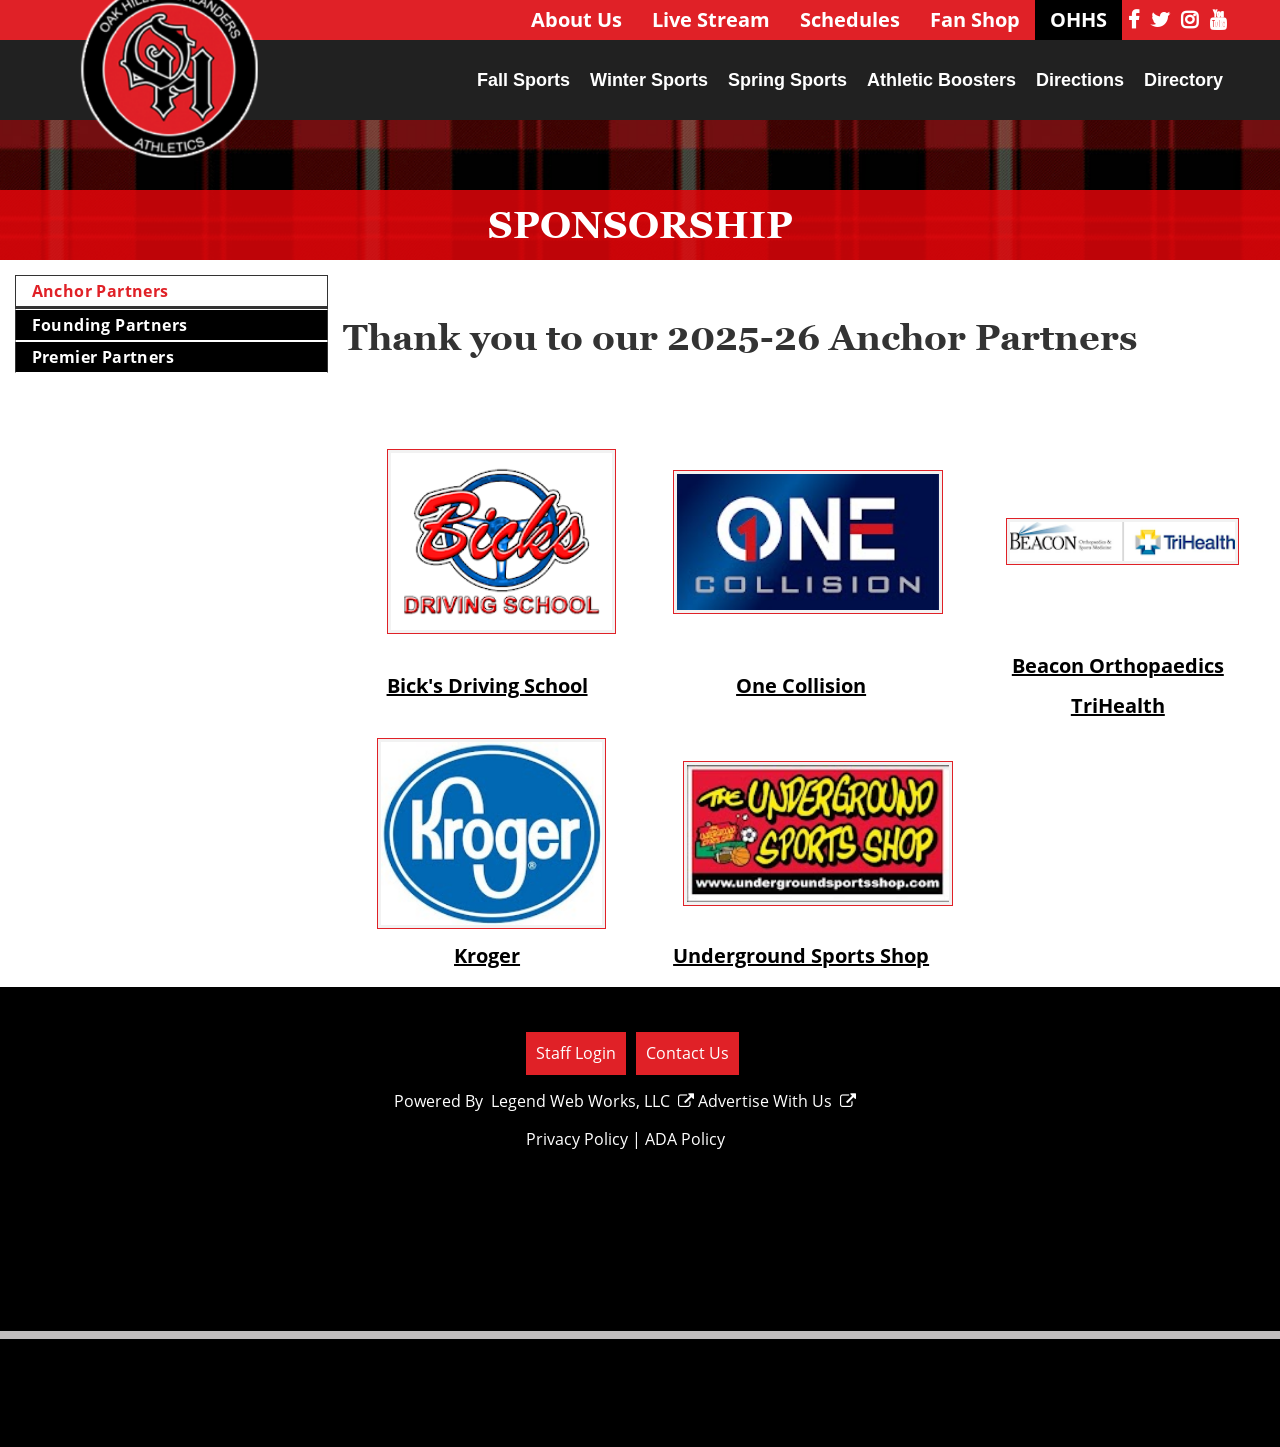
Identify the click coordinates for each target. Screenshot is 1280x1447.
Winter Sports (649, 80)
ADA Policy (685, 1139)
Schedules (850, 19)
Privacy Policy (577, 1139)
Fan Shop (975, 19)
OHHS (1078, 19)
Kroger (487, 955)
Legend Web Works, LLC (592, 1101)
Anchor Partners (100, 291)
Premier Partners (103, 357)
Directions (1080, 80)
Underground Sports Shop (801, 955)
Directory (1183, 80)
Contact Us (687, 1053)
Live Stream (711, 19)
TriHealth (1118, 705)
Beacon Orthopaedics (1118, 665)
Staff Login (576, 1053)
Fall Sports (523, 80)
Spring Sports (787, 80)
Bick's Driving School (487, 685)
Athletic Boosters (941, 80)
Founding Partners (110, 325)
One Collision (801, 685)
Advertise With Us (777, 1101)
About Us (576, 19)
